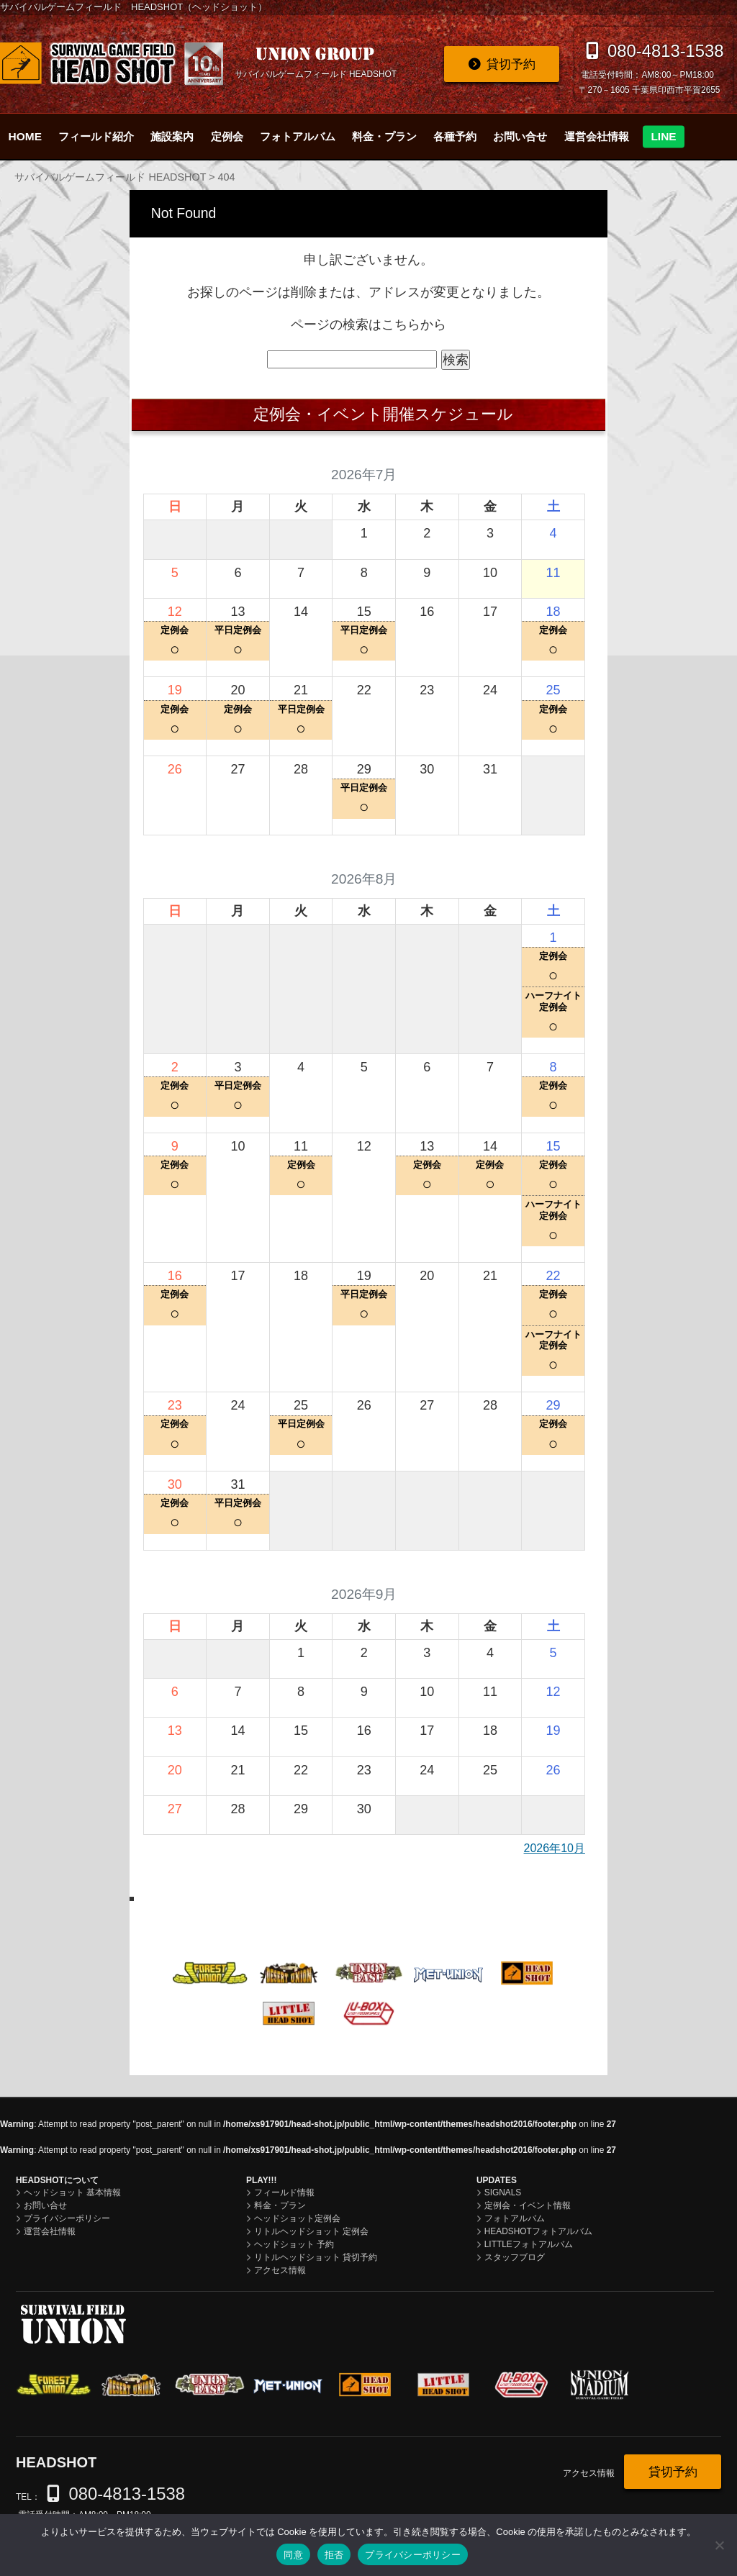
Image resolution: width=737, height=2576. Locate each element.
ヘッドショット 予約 (294, 2244)
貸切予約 (511, 64)
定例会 (227, 136)
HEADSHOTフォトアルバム (538, 2231)
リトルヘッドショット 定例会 (311, 2231)
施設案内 (172, 136)
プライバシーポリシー (67, 2218)
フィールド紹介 (96, 136)
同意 (293, 2554)
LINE (663, 136)
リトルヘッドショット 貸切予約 (315, 2257)
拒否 (334, 2554)
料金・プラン (384, 136)
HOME (25, 136)
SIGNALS (503, 2192)
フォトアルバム (297, 136)
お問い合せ (520, 136)
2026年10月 (554, 1848)
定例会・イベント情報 (527, 2205)
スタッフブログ (514, 2257)
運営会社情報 (596, 136)
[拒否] (719, 2545)
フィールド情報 (284, 2192)
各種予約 (454, 136)
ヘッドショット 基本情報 (72, 2192)
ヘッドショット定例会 (297, 2218)
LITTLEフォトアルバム (528, 2244)
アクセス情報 (280, 2270)
